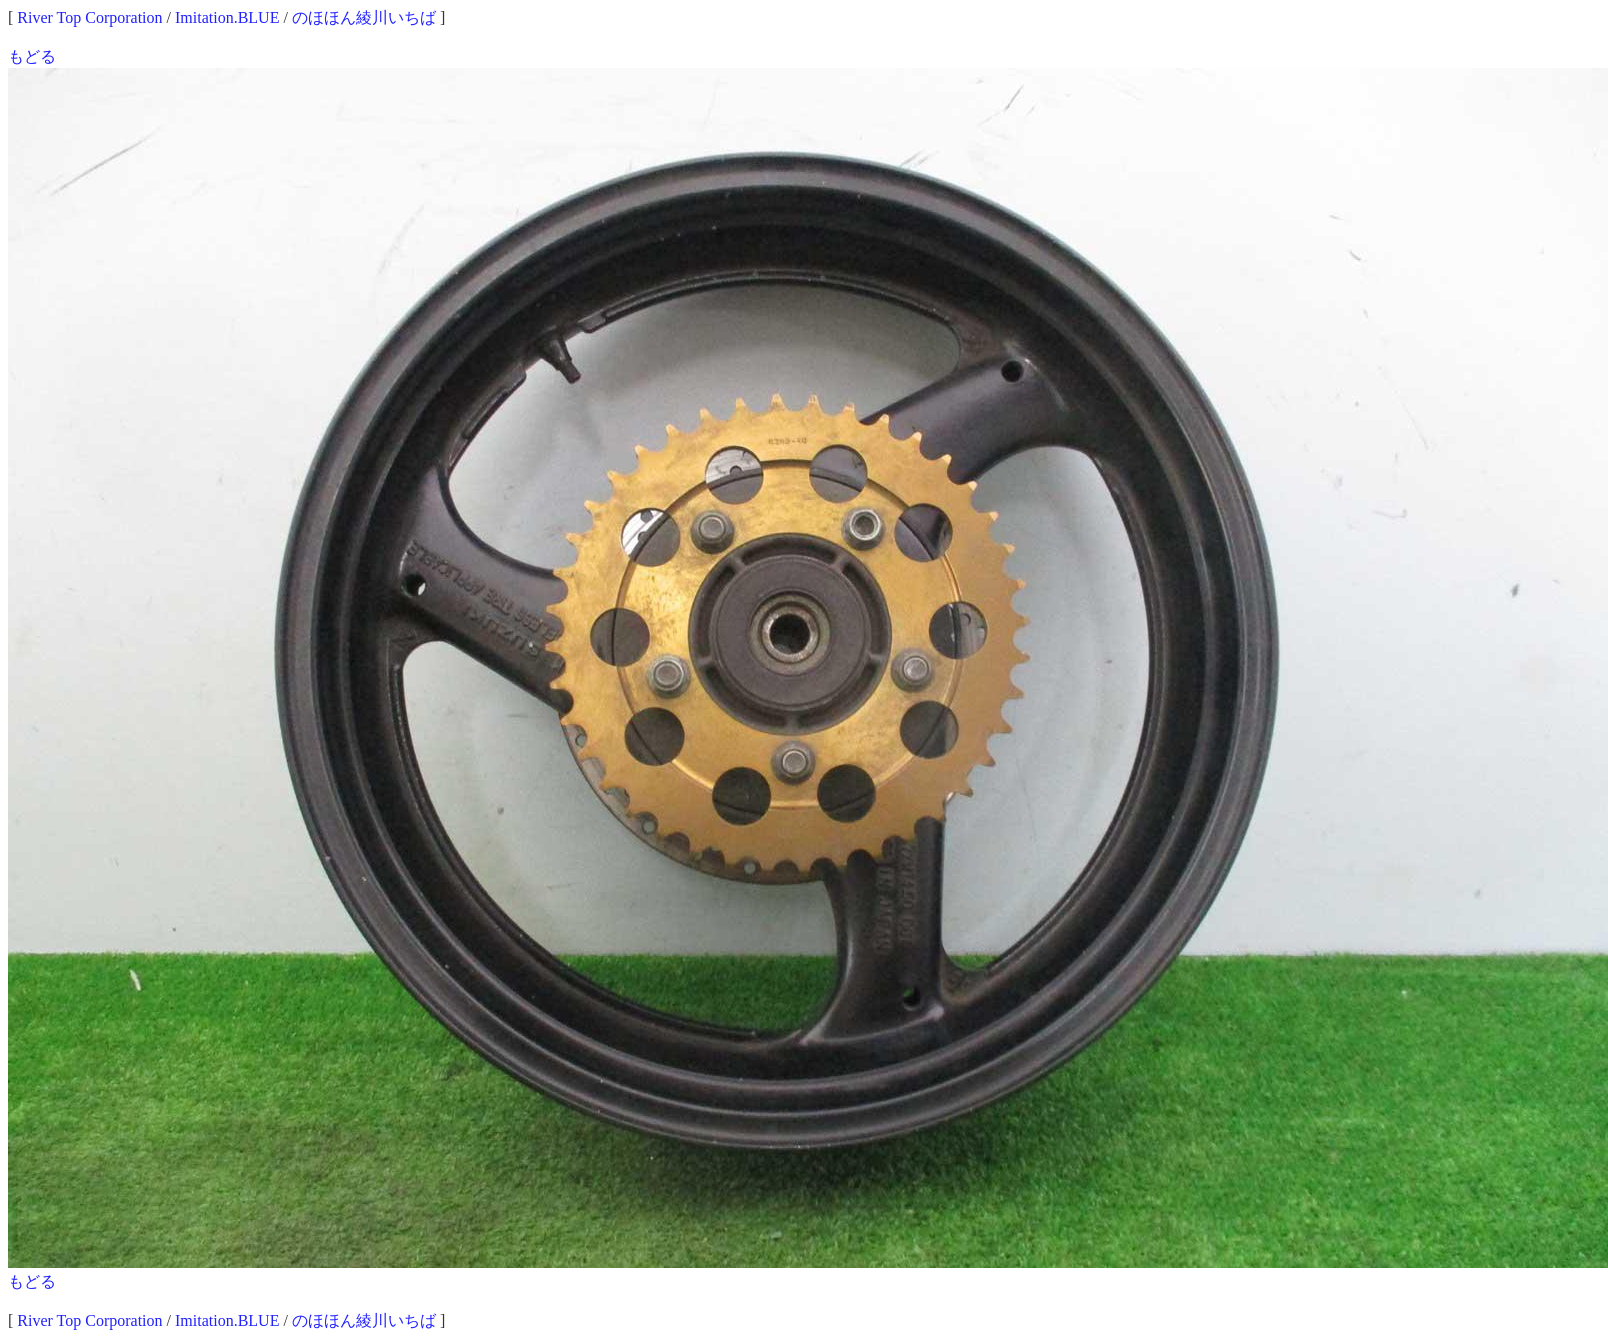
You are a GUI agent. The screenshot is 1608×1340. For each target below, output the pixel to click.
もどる (32, 56)
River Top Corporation (89, 17)
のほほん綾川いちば (364, 17)
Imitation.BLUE (227, 17)
